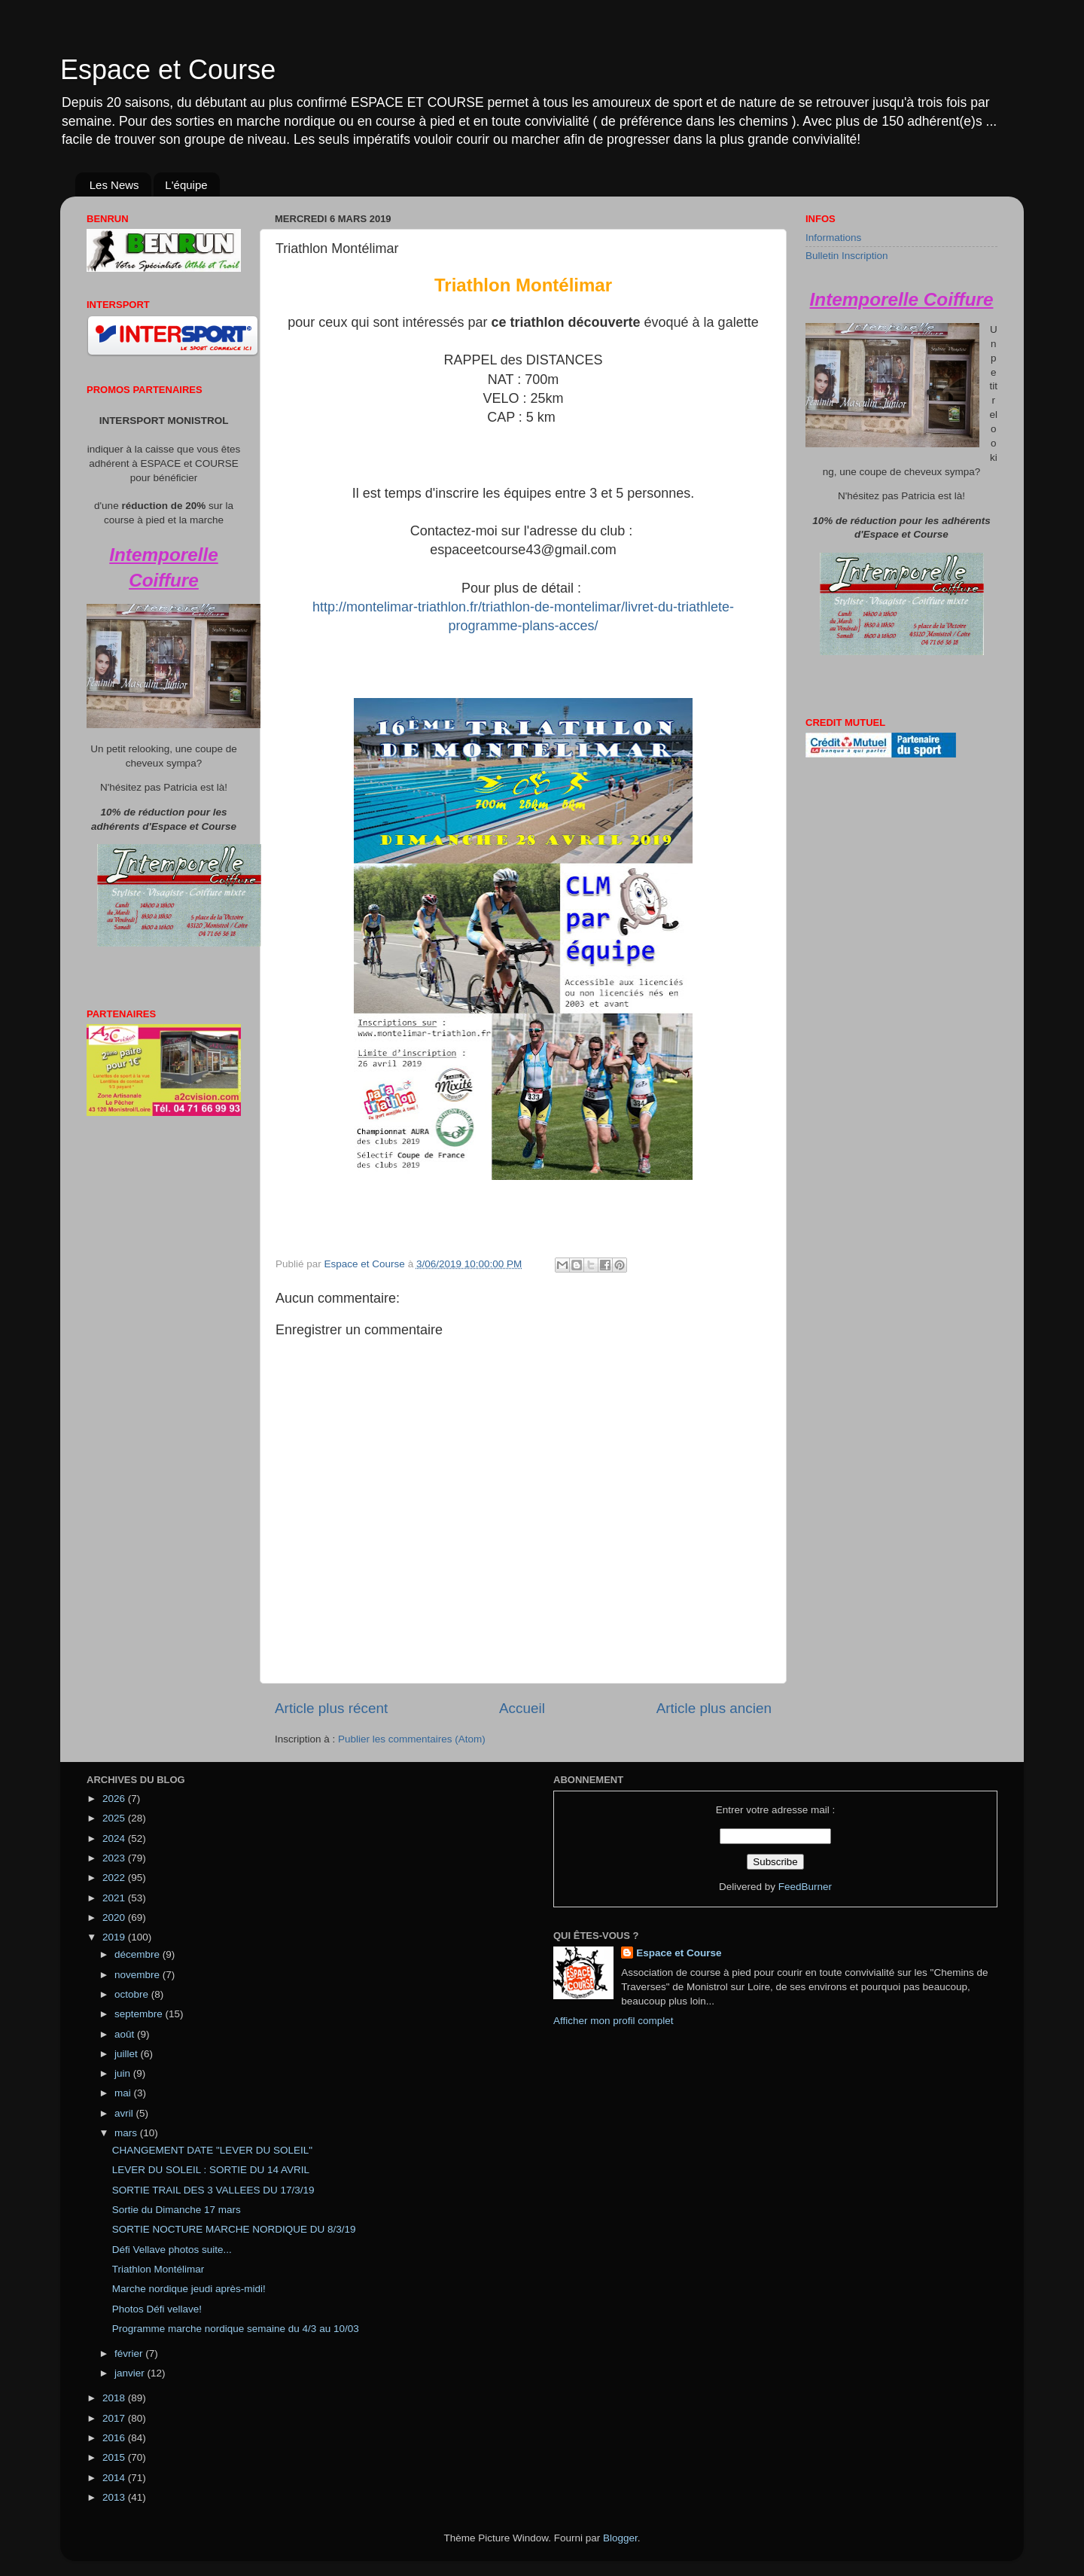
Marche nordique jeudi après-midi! (189, 2288)
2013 (115, 2497)
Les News (114, 184)
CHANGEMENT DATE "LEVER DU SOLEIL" (212, 2150)
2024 (115, 1838)
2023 (115, 1858)
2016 (115, 2437)
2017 (115, 2418)
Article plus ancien (714, 1708)
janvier (131, 2373)
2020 (115, 1917)
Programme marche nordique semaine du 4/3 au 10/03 (235, 2328)
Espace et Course (168, 69)
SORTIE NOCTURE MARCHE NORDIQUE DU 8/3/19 (234, 2229)
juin (123, 2073)
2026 (115, 1798)
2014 (115, 2477)
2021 (115, 1898)
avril (125, 2113)
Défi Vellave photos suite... (172, 2249)
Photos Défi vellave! (157, 2309)
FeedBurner (805, 1886)
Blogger (620, 2538)
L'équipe (186, 184)
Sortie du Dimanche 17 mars (176, 2209)
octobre (132, 1994)
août (125, 2034)
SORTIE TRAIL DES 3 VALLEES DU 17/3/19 (213, 2190)
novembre (138, 1974)
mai (124, 2093)
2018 (115, 2398)
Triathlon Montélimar (158, 2269)
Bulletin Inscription (846, 255)
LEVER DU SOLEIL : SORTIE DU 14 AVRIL (210, 2169)
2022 (115, 1877)
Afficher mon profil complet (613, 2020)
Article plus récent (331, 1708)
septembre (140, 2014)
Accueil (522, 1708)
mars (127, 2133)
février (129, 2353)
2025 (115, 1818)
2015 (115, 2457)
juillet (127, 2053)
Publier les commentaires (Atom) (412, 1739)
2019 (115, 1937)
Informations (833, 237)
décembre (138, 1954)
